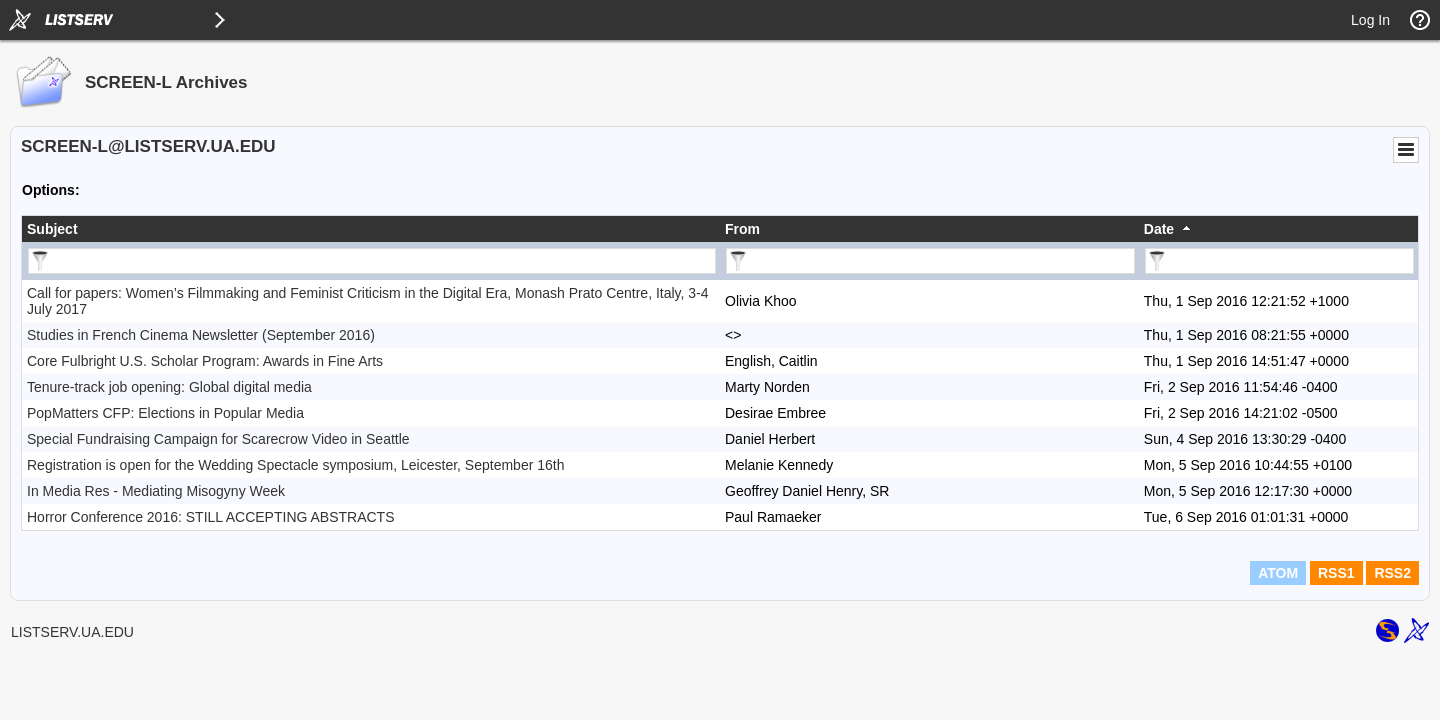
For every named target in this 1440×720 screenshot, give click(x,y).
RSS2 (1392, 573)
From (742, 229)
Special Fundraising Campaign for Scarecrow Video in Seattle (218, 439)
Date (1159, 229)
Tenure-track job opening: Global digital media (169, 387)
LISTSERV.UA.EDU (72, 632)
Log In (1370, 20)
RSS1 (1336, 573)
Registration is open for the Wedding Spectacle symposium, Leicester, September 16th (295, 465)
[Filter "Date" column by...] (1279, 261)
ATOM (1278, 573)
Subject (52, 229)
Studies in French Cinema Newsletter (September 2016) (201, 335)
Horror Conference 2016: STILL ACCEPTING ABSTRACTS (211, 517)
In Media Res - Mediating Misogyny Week (156, 491)
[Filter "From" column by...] (930, 261)
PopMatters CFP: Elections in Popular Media (165, 413)
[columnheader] (371, 229)
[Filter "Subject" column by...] (372, 261)
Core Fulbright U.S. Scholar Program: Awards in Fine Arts (205, 361)
